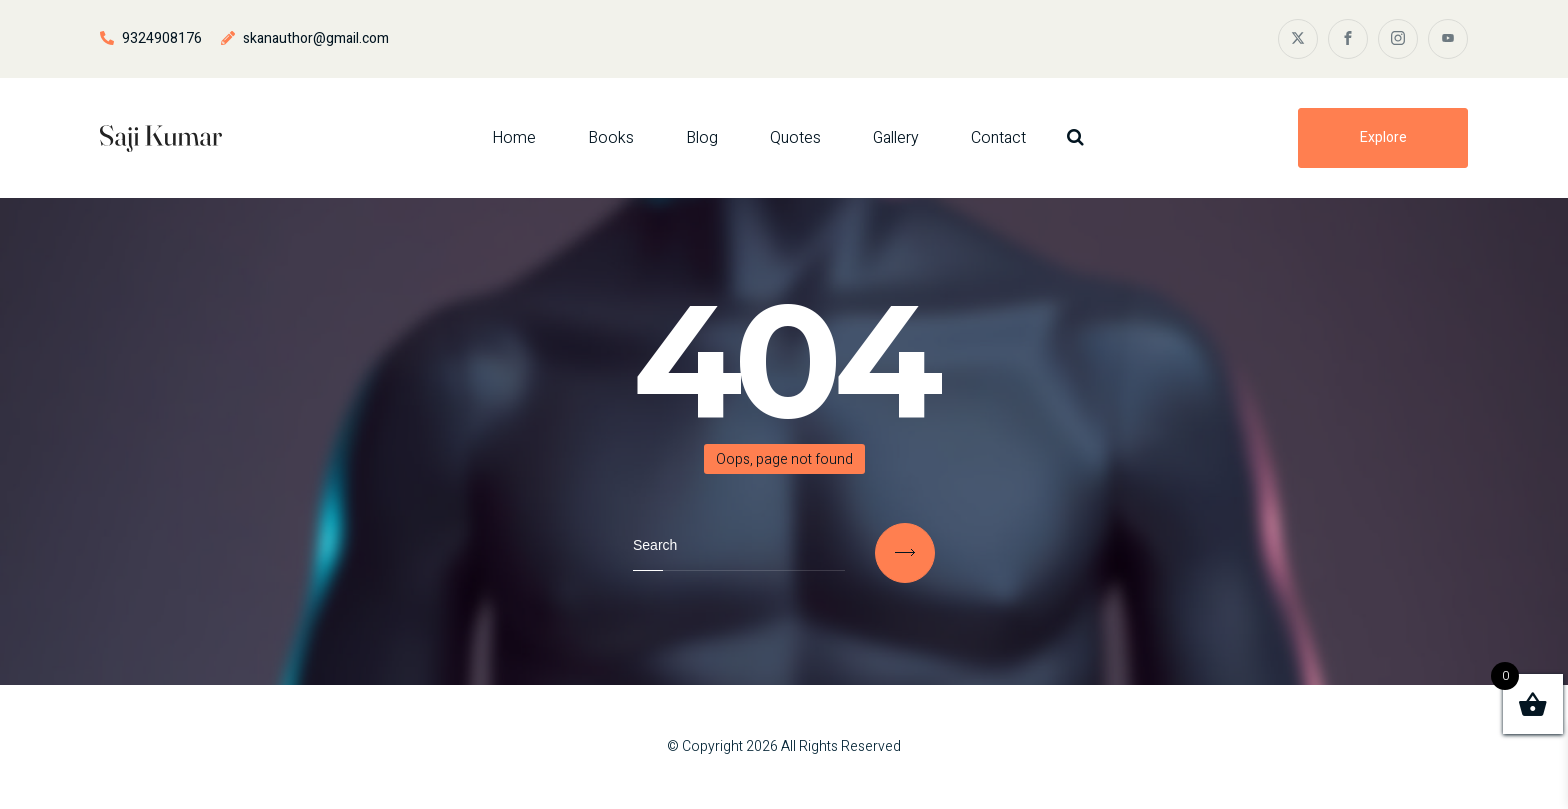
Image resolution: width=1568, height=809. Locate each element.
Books (611, 138)
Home (514, 138)
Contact (998, 138)
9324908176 (162, 38)
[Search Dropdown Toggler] (1075, 137)
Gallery (896, 138)
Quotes (795, 138)
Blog (702, 138)
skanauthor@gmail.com (316, 38)
